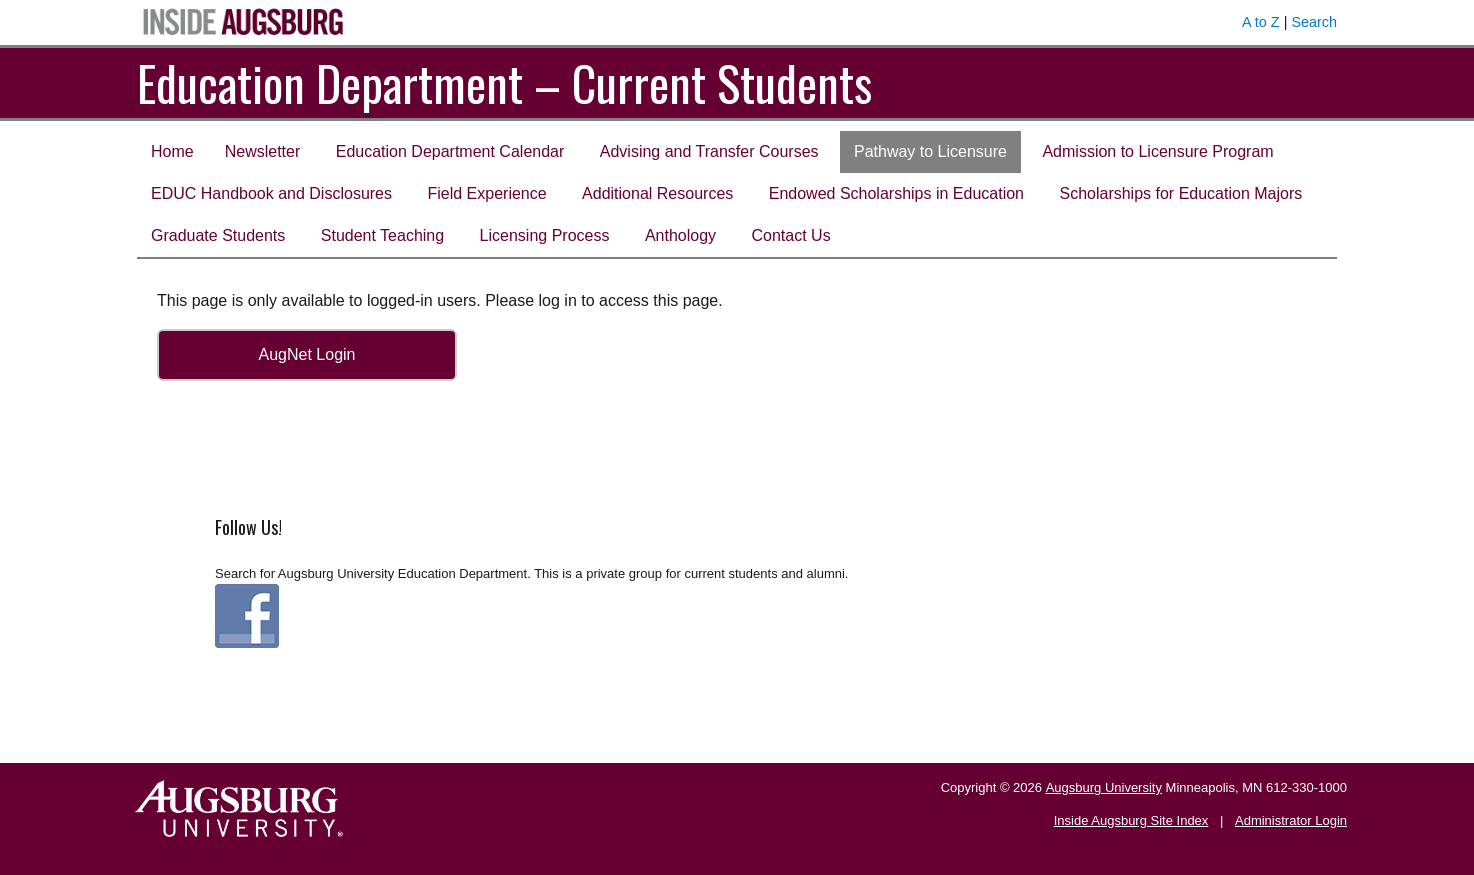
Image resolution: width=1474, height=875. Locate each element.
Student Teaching (382, 235)
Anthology (680, 235)
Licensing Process (545, 235)
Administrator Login (1291, 820)
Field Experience (486, 193)
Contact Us (791, 235)
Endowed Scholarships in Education (896, 193)
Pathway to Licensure (930, 151)
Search (1314, 22)
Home (172, 151)
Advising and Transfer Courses (709, 151)
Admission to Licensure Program (1157, 151)
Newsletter (263, 151)
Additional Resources (657, 193)
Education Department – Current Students (504, 82)
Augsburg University (1104, 787)
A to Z (1261, 22)
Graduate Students (218, 235)
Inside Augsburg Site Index (1131, 820)
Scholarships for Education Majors (1180, 193)
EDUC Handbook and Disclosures (271, 193)
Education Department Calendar (450, 151)
